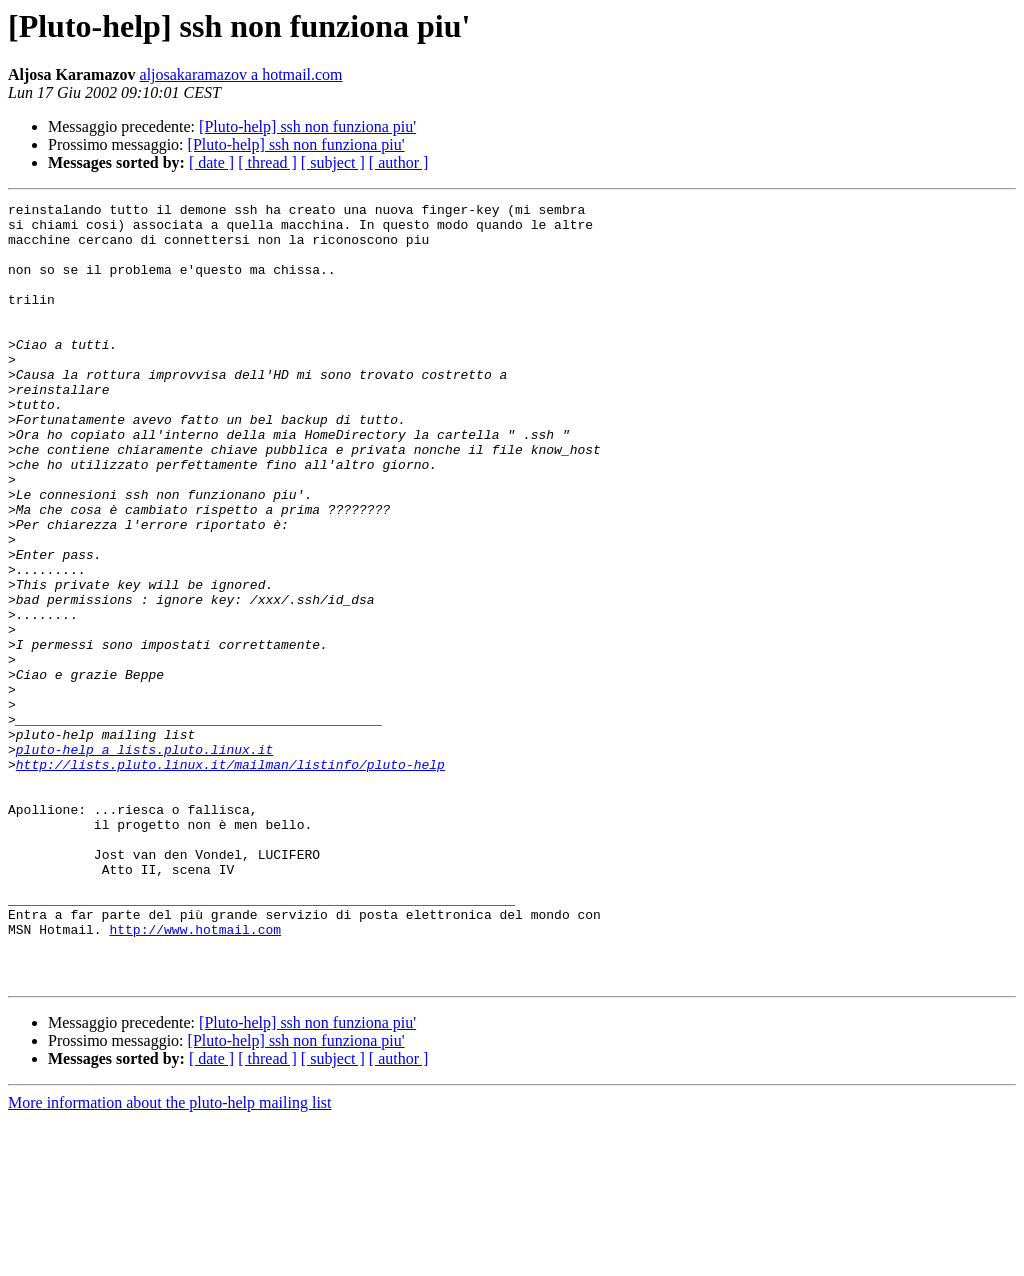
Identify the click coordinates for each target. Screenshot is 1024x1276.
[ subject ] (333, 162)
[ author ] (399, 162)
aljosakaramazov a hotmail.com (241, 74)
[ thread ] (267, 162)
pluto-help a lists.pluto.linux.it (144, 860)
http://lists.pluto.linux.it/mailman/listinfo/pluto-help (230, 878)
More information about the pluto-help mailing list (170, 1258)
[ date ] (211, 162)
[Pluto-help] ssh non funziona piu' (307, 126)
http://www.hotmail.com (195, 1076)
